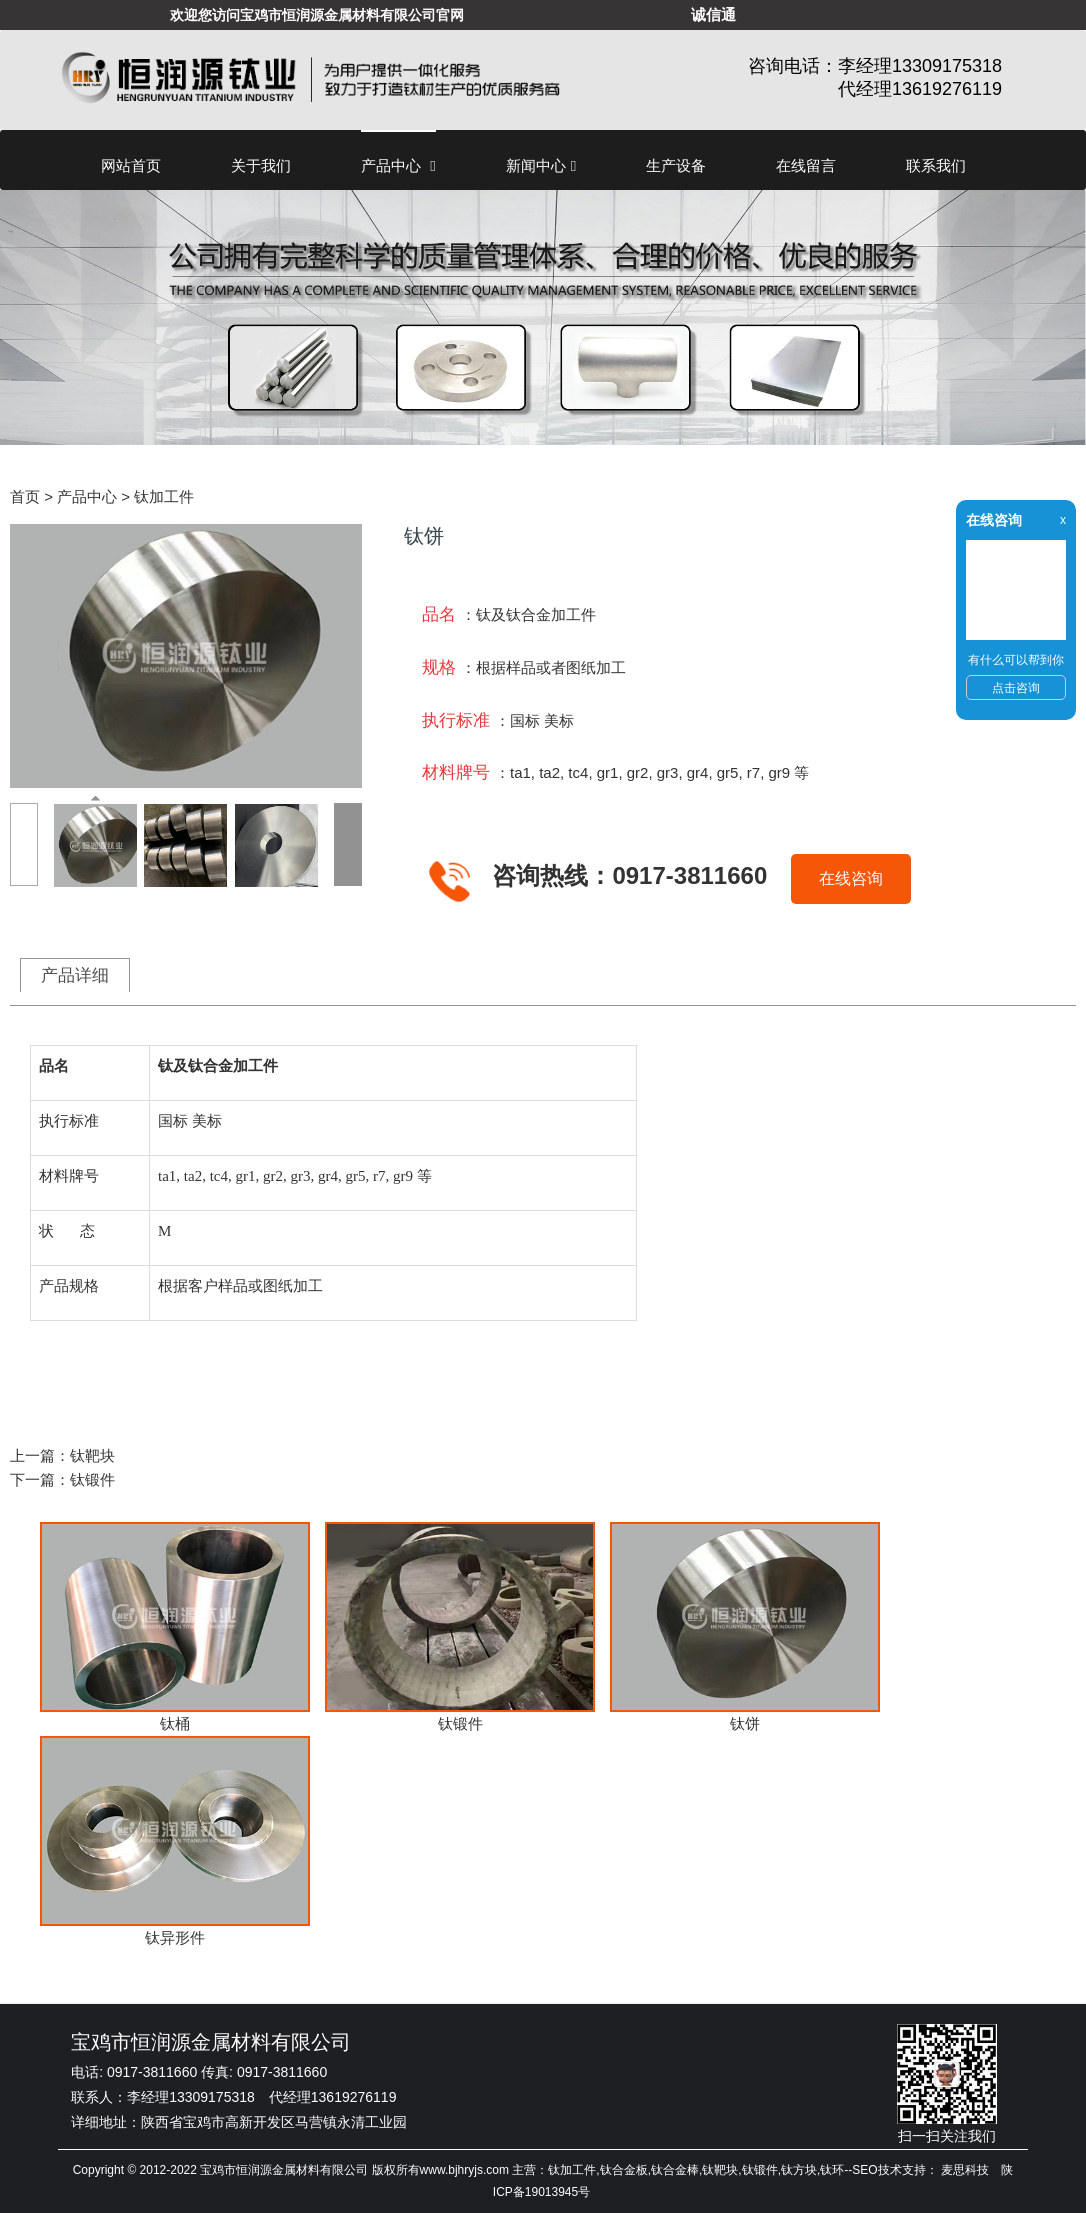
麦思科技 (965, 2170)
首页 (25, 496)
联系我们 (936, 165)
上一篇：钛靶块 (62, 1455)
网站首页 (131, 165)
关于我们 (261, 165)
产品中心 (398, 166)
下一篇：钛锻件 (62, 1479)
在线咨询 (851, 878)
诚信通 (713, 14)
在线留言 (806, 165)
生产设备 (676, 165)
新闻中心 (541, 166)
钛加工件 (164, 496)
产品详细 (75, 975)
